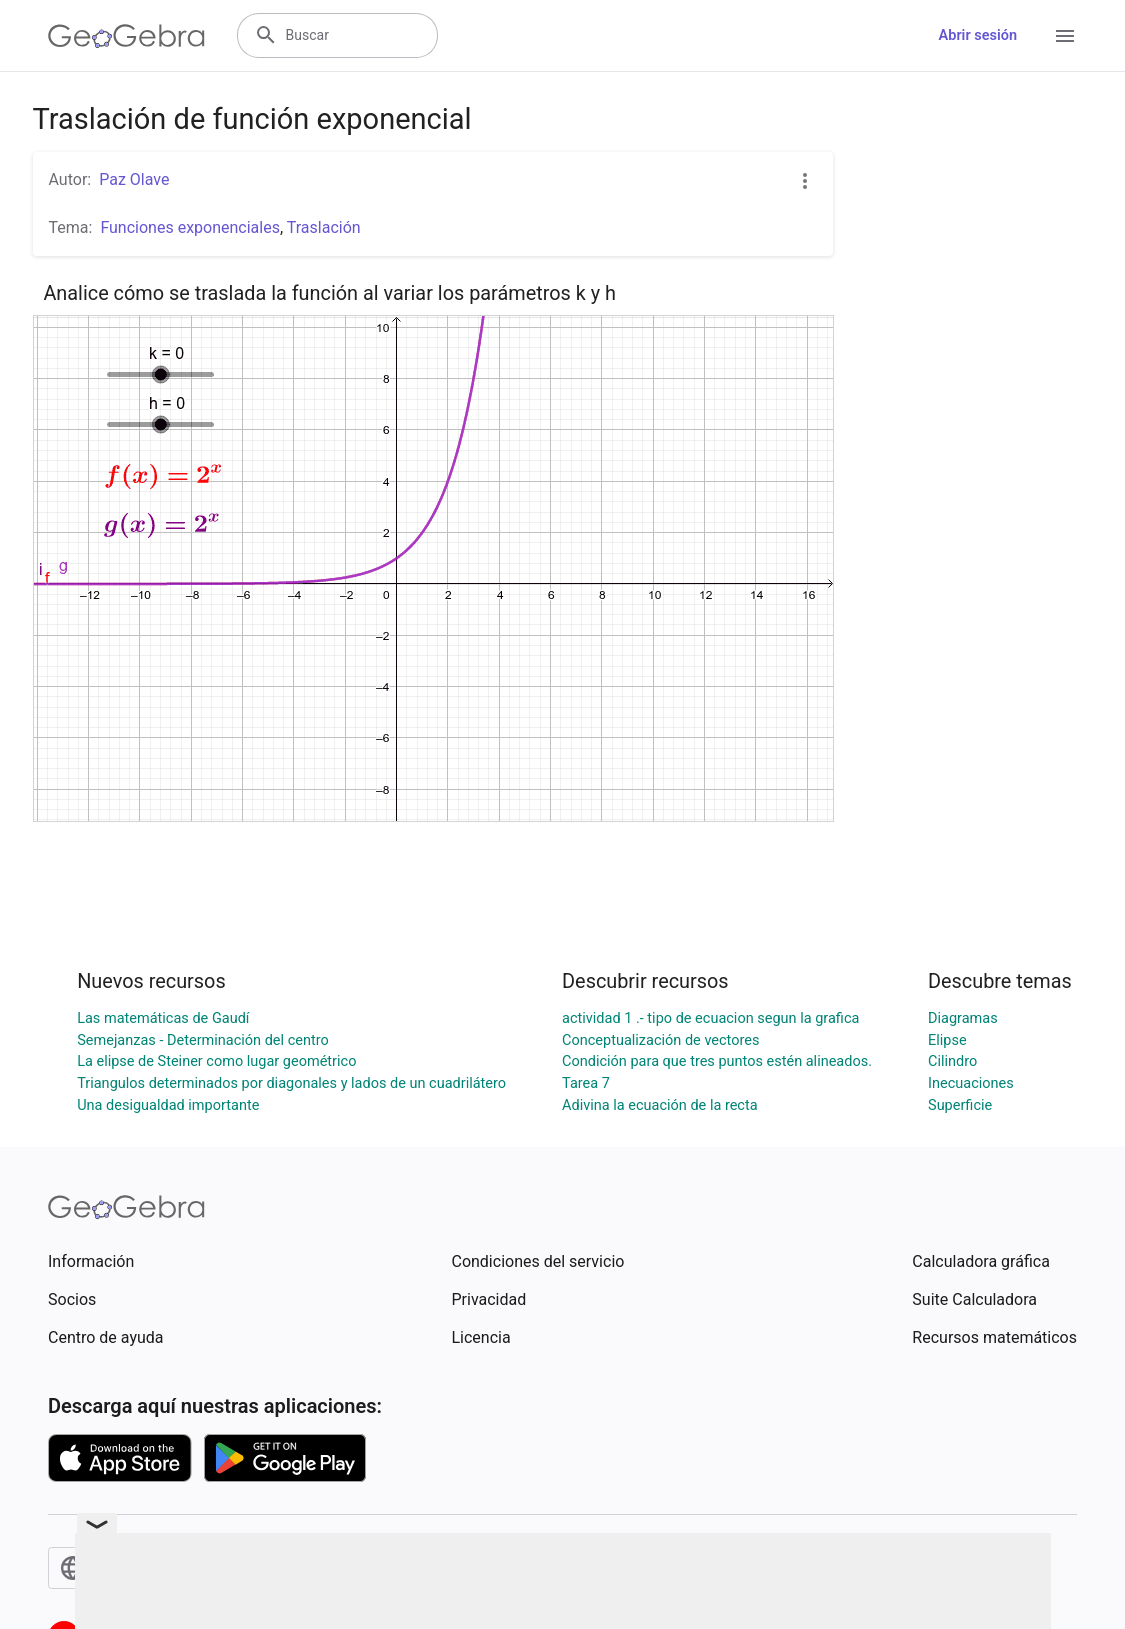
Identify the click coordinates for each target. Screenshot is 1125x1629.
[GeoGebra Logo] (126, 36)
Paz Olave (134, 179)
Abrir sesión (978, 35)
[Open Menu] (1065, 36)
